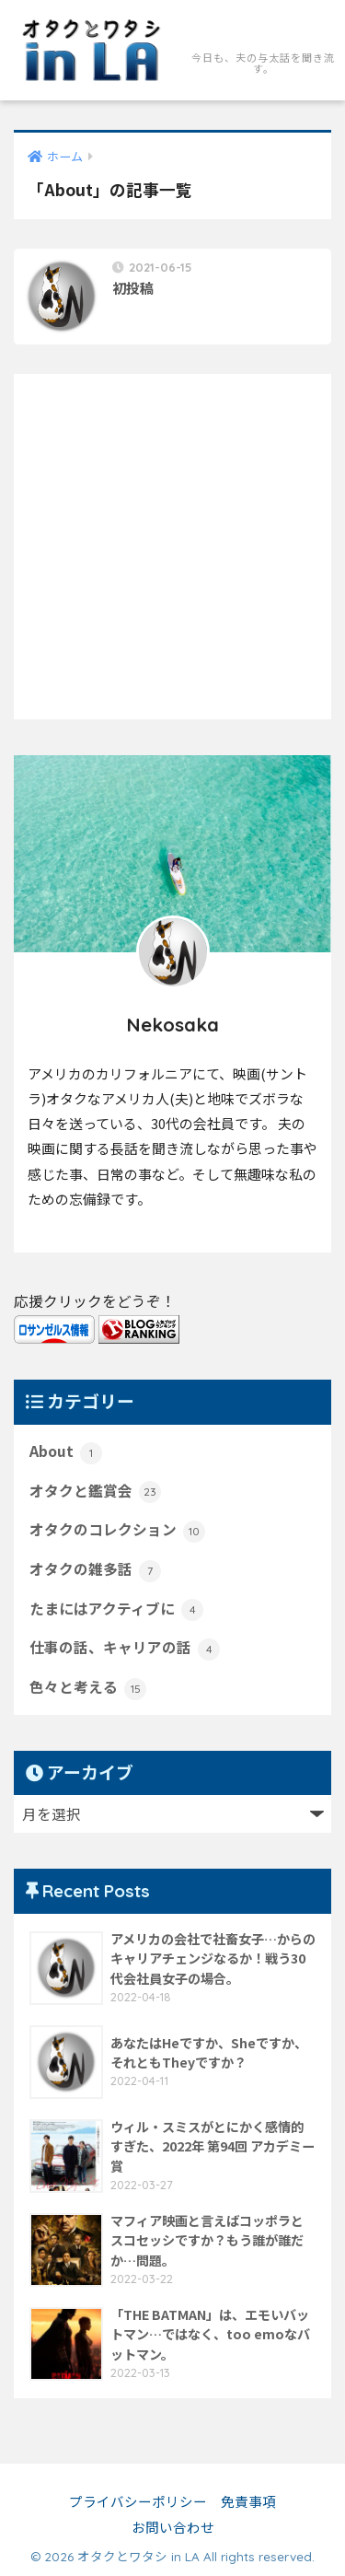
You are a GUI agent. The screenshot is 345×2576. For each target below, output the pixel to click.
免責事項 (248, 2501)
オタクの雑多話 (95, 1570)
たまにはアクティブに (116, 1610)
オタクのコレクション (117, 1531)
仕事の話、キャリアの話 (124, 1649)
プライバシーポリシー (138, 2501)
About (65, 1452)
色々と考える (87, 1688)
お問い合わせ (173, 2526)
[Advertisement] (172, 546)
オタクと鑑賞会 (95, 1492)
